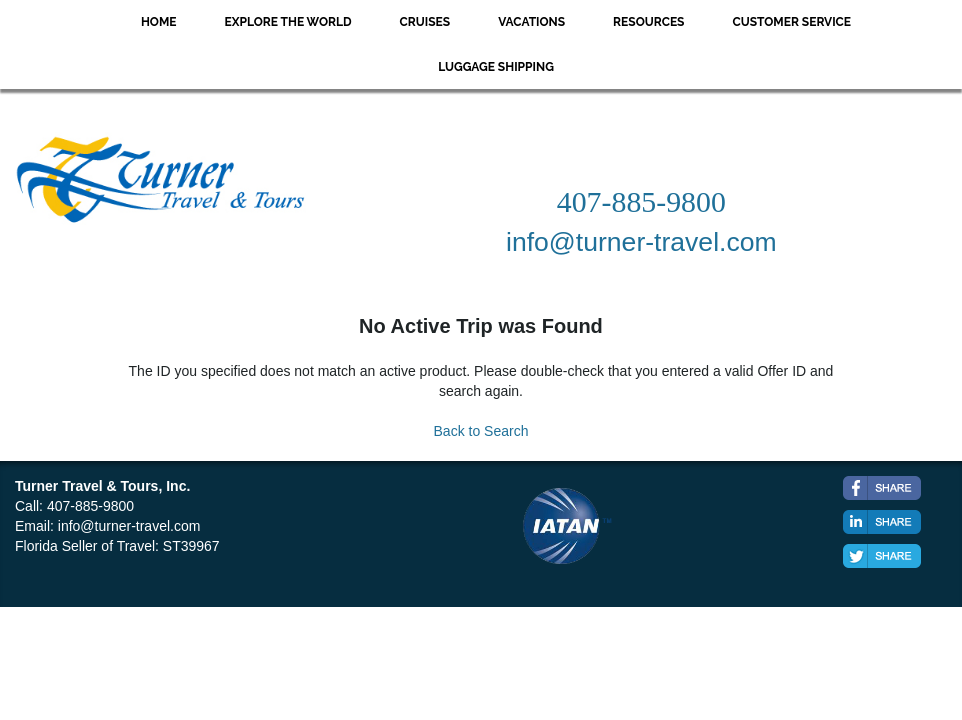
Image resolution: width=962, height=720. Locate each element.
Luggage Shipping (496, 67)
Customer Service (791, 22)
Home (159, 22)
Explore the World (288, 22)
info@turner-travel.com (129, 526)
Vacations (531, 22)
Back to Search (481, 431)
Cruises (425, 22)
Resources (648, 22)
